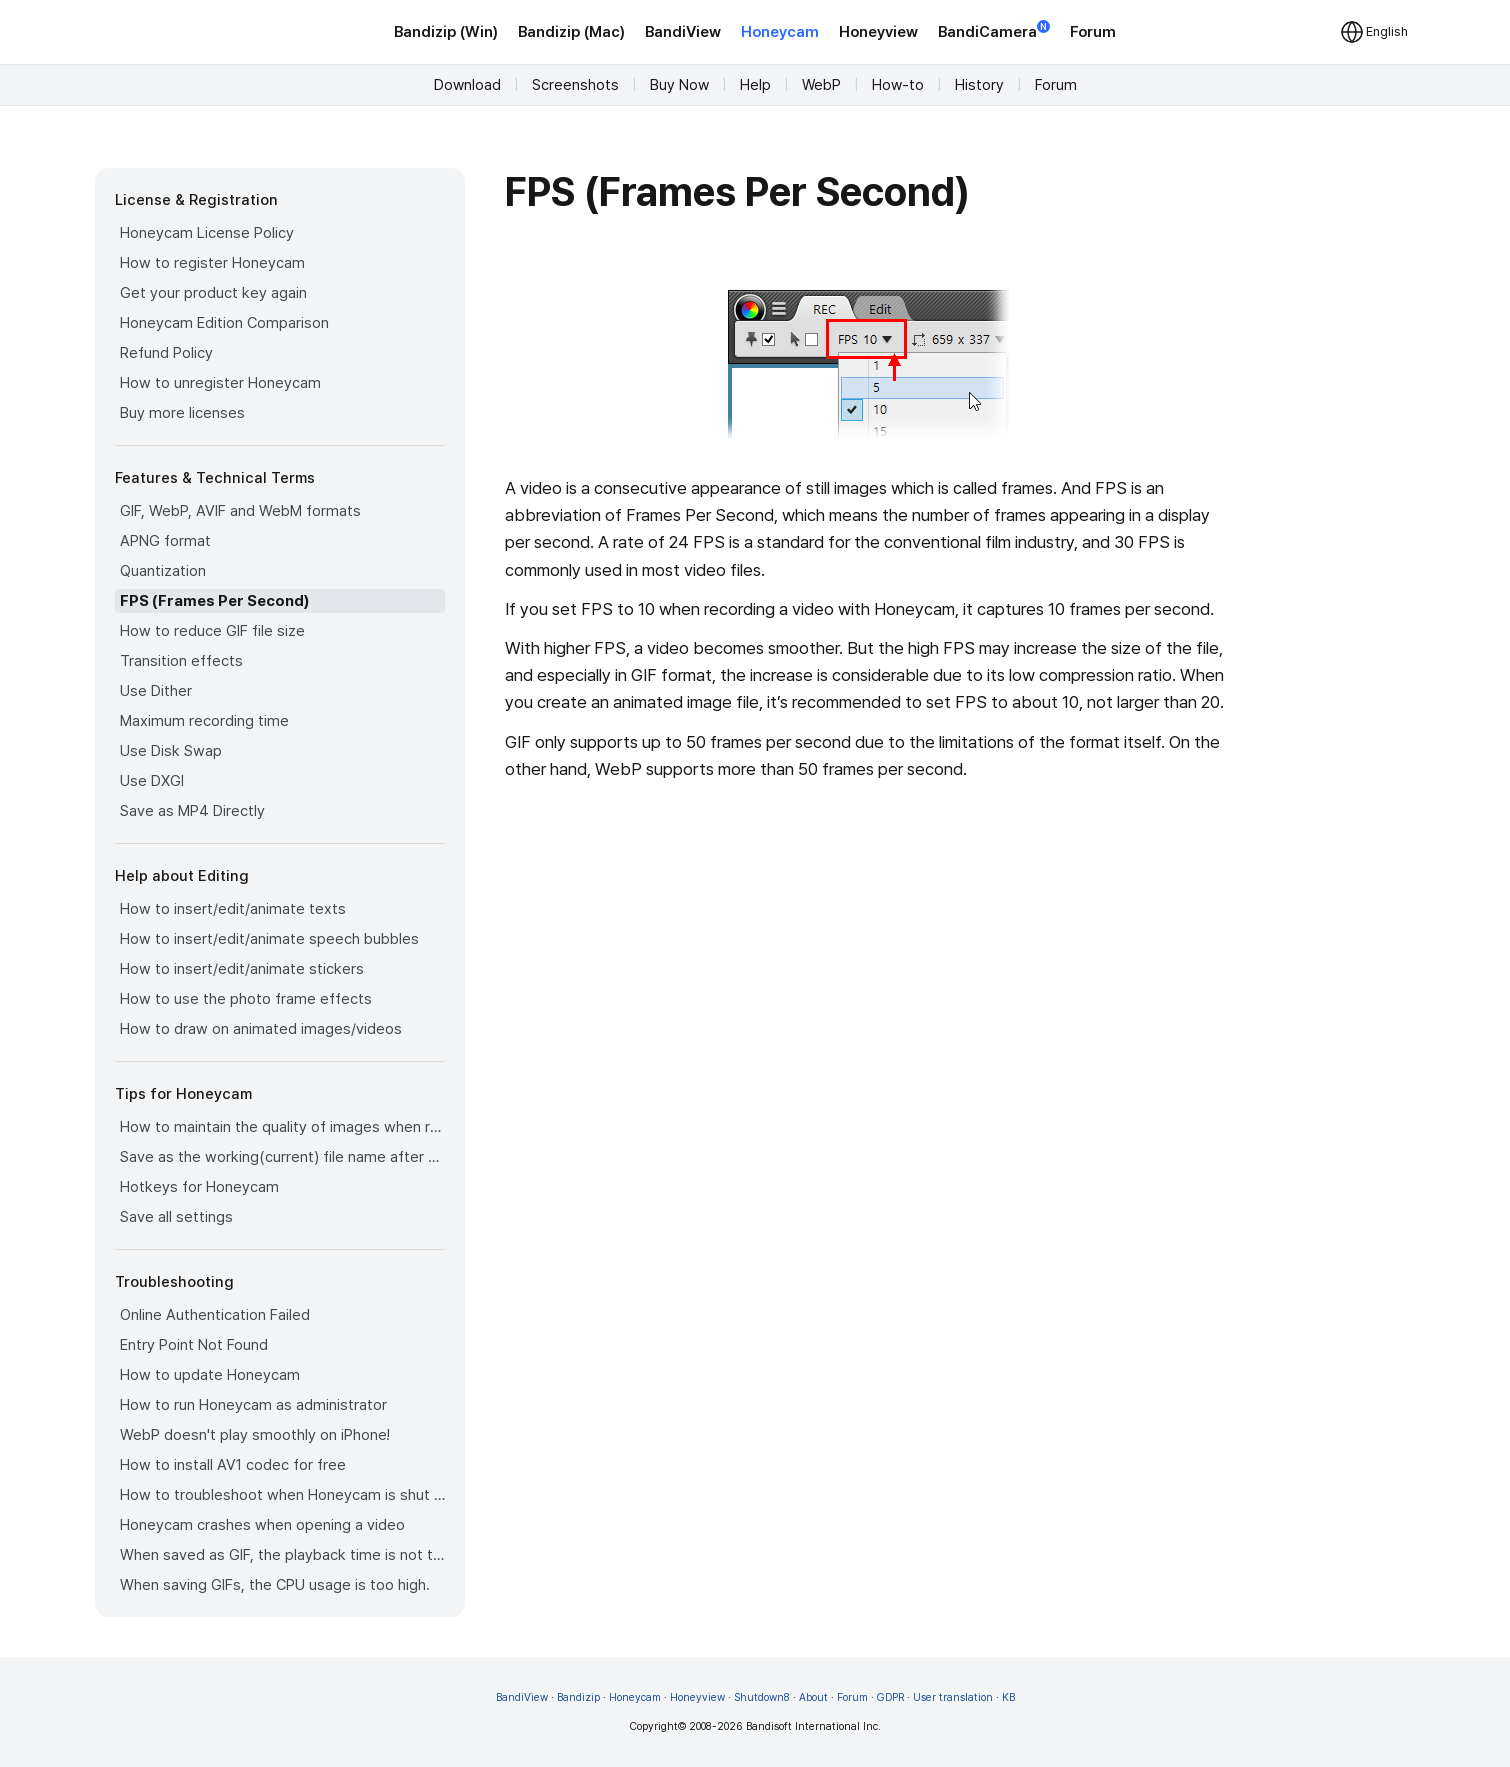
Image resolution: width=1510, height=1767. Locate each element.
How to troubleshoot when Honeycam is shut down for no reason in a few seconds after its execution (282, 1495)
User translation (953, 1697)
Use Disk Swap (171, 751)
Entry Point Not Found (194, 1345)
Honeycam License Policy (207, 233)
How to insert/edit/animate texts (233, 909)
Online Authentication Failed (215, 1315)
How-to (898, 85)
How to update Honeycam (210, 1375)
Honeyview (878, 32)
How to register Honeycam (212, 263)
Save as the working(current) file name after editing (282, 1157)
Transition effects (181, 661)
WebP (821, 85)
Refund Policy (166, 353)
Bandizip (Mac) (571, 32)
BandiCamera (994, 30)
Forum (1093, 32)
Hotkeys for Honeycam (199, 1187)
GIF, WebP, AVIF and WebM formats (240, 511)
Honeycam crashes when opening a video (262, 1525)
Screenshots (575, 85)
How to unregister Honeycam (220, 383)
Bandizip (578, 1697)
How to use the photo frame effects (246, 999)
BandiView (683, 32)
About (813, 1697)
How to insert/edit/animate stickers (242, 969)
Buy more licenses (182, 413)
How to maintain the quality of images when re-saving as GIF (282, 1127)
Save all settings (176, 1217)
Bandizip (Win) (446, 32)
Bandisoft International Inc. (813, 1726)
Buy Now (679, 85)
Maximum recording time (204, 721)
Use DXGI (152, 781)
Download (467, 85)
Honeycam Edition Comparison (224, 323)
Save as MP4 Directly (192, 811)
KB (1008, 1697)
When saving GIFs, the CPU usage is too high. (275, 1585)
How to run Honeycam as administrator (253, 1405)
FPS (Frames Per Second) (214, 601)
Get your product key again (213, 293)
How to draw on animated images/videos (261, 1029)
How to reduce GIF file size (212, 631)
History (979, 85)
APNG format (165, 541)
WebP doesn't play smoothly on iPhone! (255, 1435)
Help (755, 85)
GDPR (890, 1697)
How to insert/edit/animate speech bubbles (269, 939)
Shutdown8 (762, 1697)
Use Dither (156, 691)
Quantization (163, 571)
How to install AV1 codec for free (233, 1465)
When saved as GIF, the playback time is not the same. (282, 1555)
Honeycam (780, 32)
